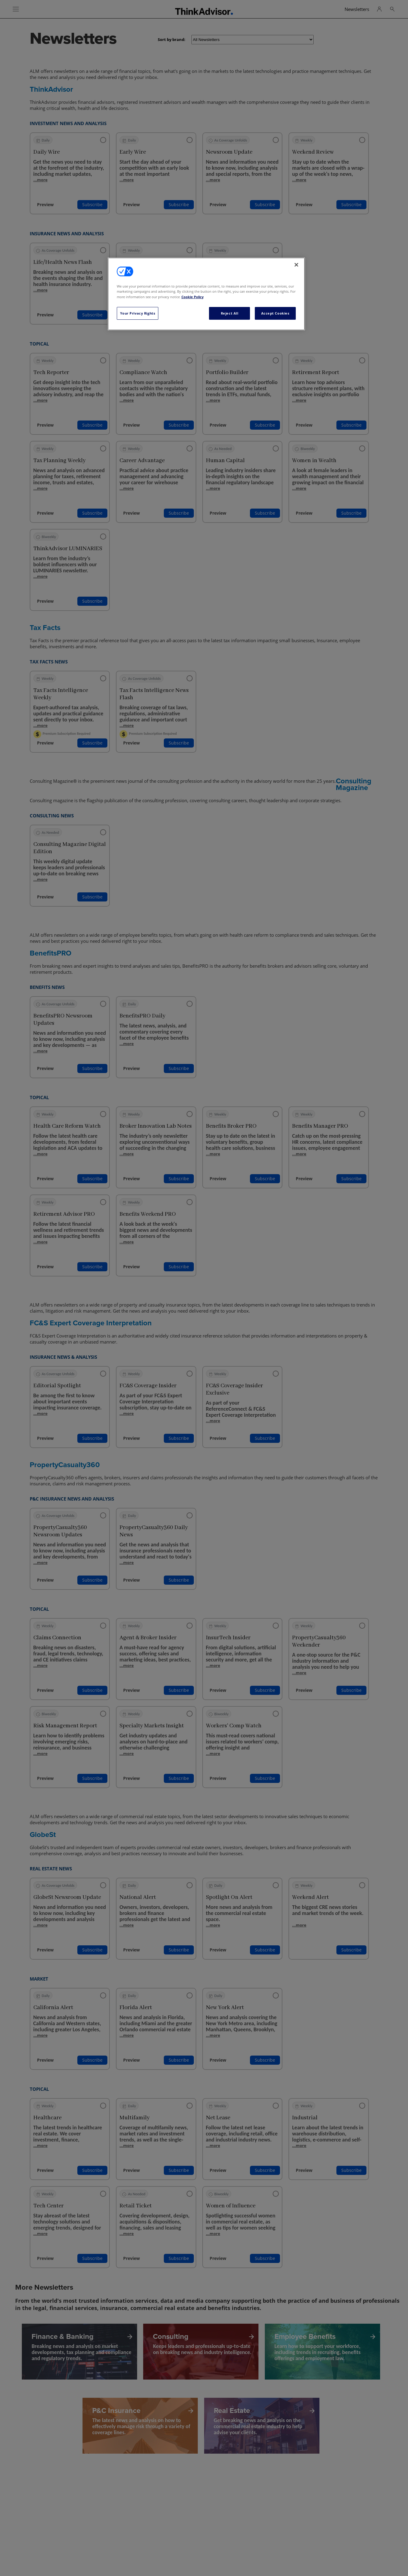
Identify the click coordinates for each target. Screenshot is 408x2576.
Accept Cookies (275, 313)
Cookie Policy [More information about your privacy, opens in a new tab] (192, 297)
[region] (206, 293)
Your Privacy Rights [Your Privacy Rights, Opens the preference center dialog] (137, 313)
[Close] (296, 264)
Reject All (229, 313)
